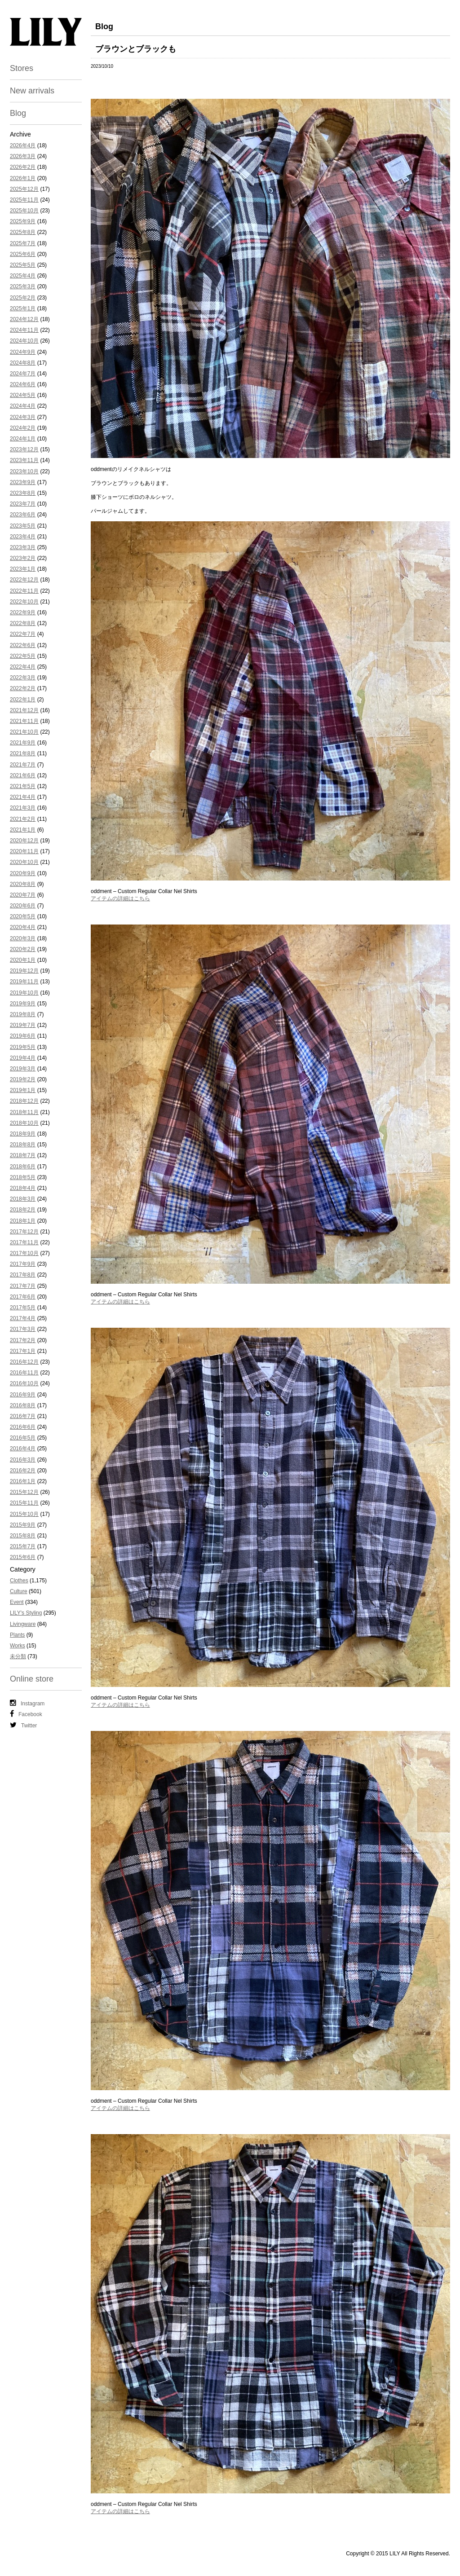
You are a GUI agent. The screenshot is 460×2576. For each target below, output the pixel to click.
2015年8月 (22, 1535)
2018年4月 (22, 1188)
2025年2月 (22, 298)
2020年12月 (24, 840)
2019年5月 (22, 1047)
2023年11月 (24, 460)
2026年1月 (22, 178)
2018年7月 (22, 1155)
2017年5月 (22, 1307)
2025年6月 (22, 254)
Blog (18, 113)
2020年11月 (24, 851)
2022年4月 (22, 667)
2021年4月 (22, 797)
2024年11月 (24, 330)
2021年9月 (22, 743)
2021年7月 (22, 765)
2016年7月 (22, 1416)
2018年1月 (22, 1221)
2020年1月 (22, 960)
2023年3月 (22, 547)
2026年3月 (22, 156)
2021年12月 (24, 710)
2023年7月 (22, 504)
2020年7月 (22, 895)
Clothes (19, 1580)
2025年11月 (24, 200)
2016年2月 (22, 1470)
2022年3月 (22, 677)
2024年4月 (22, 406)
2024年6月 (22, 384)
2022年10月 (24, 602)
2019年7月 (22, 1025)
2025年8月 (22, 232)
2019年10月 (24, 993)
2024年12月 (24, 319)
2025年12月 (24, 189)
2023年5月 (22, 526)
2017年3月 (22, 1329)
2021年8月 (22, 753)
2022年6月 (22, 645)
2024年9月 (22, 352)
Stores (21, 68)
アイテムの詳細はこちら (120, 898)
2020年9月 (22, 873)
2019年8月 (22, 1014)
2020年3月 (22, 938)
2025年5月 (22, 265)
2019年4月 (22, 1058)
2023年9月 (22, 482)
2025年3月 (22, 286)
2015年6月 (22, 1557)
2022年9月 (22, 612)
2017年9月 (22, 1264)
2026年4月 (22, 145)
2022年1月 (22, 699)
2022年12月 (24, 580)
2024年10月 (24, 341)
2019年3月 (22, 1069)
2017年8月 (22, 1275)
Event (17, 1602)
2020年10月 (24, 862)
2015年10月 (24, 1514)
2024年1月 (22, 439)
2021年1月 (22, 830)
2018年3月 (22, 1199)
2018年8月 (22, 1144)
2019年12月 (24, 971)
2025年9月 (22, 221)
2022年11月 (24, 591)
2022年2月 (22, 688)
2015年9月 (22, 1525)
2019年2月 (22, 1079)
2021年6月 (22, 775)
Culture (18, 1591)
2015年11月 (24, 1503)
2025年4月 (22, 276)
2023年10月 (24, 471)
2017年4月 (22, 1318)
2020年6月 (22, 906)
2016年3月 (22, 1460)
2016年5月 (22, 1438)
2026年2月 (22, 167)
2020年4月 (22, 927)
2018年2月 (22, 1210)
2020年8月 (22, 884)
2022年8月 (22, 623)
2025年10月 (24, 210)
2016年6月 (22, 1427)
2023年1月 (22, 569)
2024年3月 (22, 417)
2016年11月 (24, 1372)
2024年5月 (22, 395)
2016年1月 (22, 1481)
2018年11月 (24, 1112)
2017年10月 (24, 1253)
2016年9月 (22, 1394)
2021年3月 (22, 808)
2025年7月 (22, 243)
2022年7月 (22, 634)
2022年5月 (22, 656)
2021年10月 (24, 732)
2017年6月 (22, 1297)
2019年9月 (22, 1003)
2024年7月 (22, 373)
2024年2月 (22, 428)
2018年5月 (22, 1177)
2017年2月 (22, 1340)
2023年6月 (22, 514)
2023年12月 (24, 449)
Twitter (23, 1725)
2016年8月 (22, 1405)
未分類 (18, 1656)
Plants (17, 1635)
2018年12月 (24, 1101)
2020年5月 (22, 916)
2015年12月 (24, 1492)
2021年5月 (22, 786)
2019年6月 (22, 1036)
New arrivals (32, 90)
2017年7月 (22, 1286)
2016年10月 (24, 1383)
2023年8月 (22, 493)
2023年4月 (22, 536)
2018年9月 (22, 1134)
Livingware (22, 1624)
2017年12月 (24, 1232)
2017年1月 (22, 1351)
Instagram (27, 1703)
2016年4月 (22, 1448)
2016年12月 (24, 1362)
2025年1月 (22, 308)
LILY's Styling (26, 1613)
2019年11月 (24, 981)
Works (17, 1645)
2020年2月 (22, 949)
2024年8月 (22, 363)
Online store (31, 1678)
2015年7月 (22, 1546)
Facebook (26, 1713)
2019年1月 (22, 1090)
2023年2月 (22, 558)
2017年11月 (24, 1242)
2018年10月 (24, 1123)
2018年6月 (22, 1166)
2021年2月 (22, 819)
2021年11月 (24, 721)
